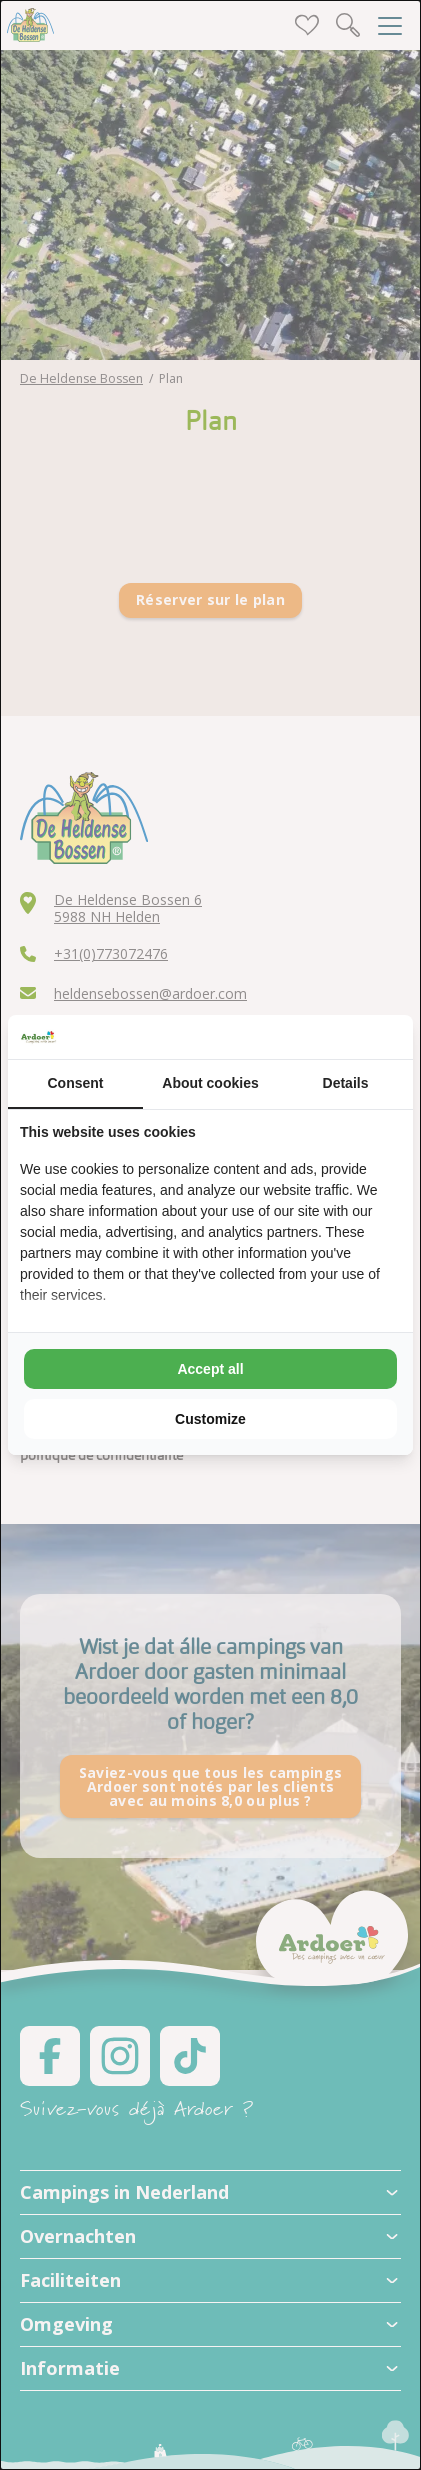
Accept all (210, 1369)
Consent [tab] (76, 1083)
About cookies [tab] (210, 1083)
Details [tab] (346, 1083)
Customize (210, 1419)
